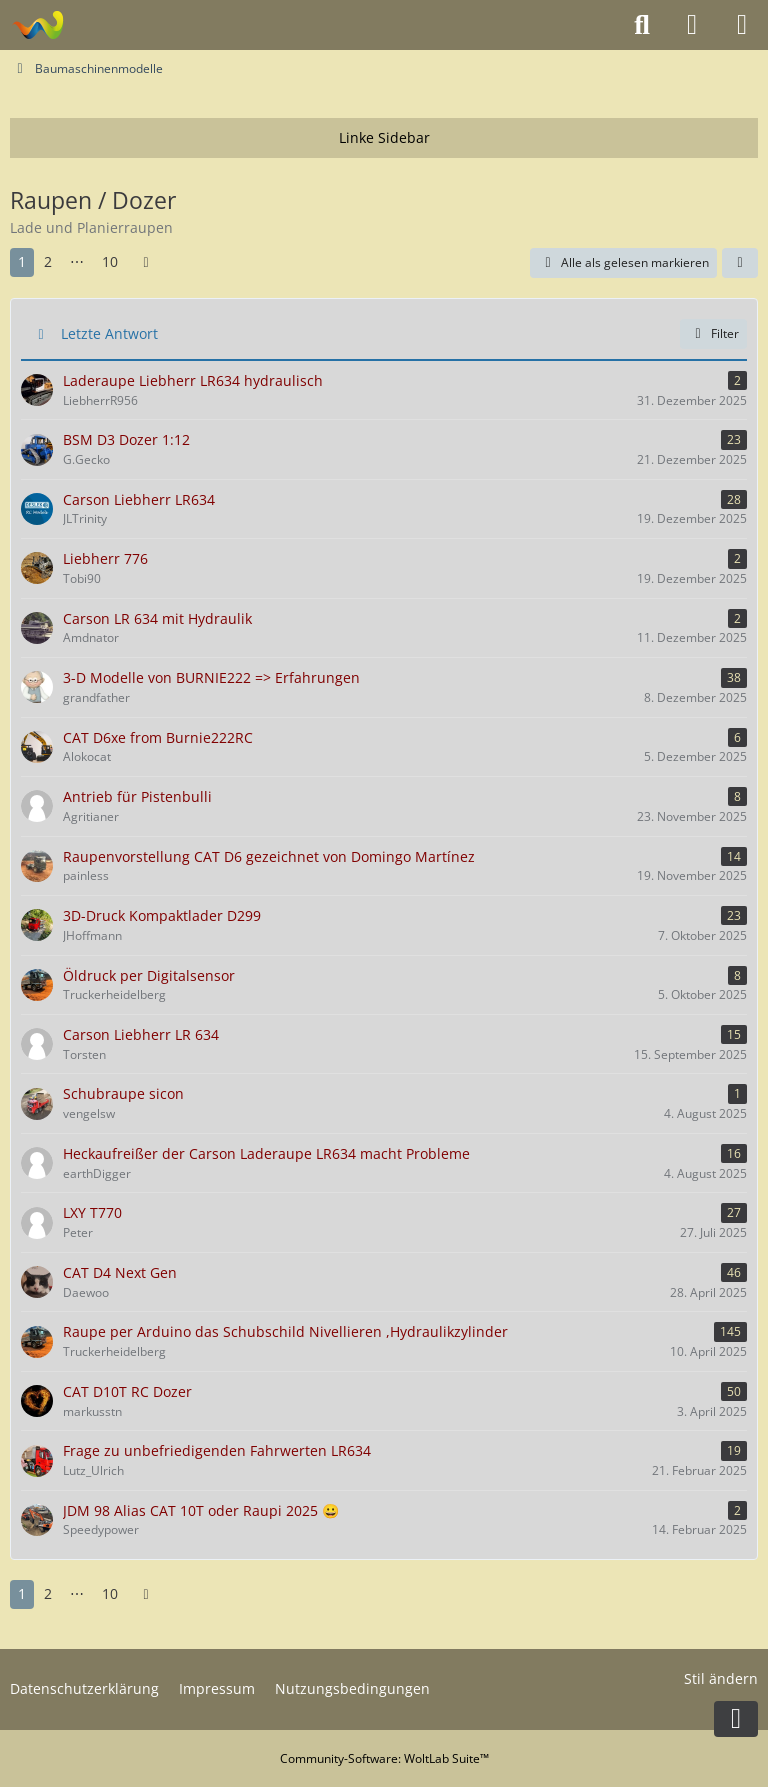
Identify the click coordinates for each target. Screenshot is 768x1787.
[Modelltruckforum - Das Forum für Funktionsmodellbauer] (37, 25)
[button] (740, 263)
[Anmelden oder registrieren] (692, 25)
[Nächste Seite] (146, 262)
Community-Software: (384, 1758)
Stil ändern (721, 1678)
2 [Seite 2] (48, 261)
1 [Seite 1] (22, 261)
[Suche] (642, 25)
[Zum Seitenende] (736, 1719)
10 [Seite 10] (110, 261)
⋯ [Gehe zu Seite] (77, 261)
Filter (713, 333)
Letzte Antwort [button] (109, 333)
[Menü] (742, 25)
